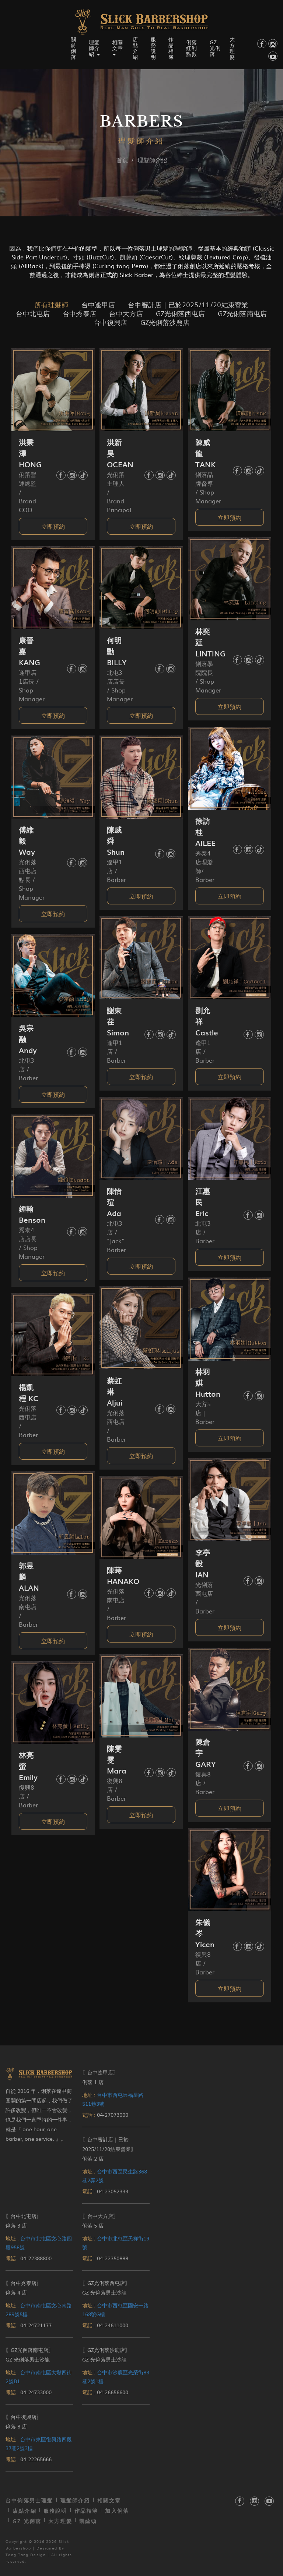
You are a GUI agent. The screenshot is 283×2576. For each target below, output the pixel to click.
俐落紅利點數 (191, 47)
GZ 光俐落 (215, 47)
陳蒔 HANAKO (123, 1576)
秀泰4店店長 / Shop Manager (32, 1243)
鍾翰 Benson (32, 1214)
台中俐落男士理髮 (29, 2500)
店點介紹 (135, 47)
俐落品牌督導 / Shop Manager (208, 487)
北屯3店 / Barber (28, 1069)
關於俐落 (73, 47)
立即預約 (53, 526)
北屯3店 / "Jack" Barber (116, 1236)
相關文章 (109, 2500)
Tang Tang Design (26, 2554)
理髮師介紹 (75, 2500)
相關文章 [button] (117, 47)
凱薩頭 (88, 2521)
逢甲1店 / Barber (116, 870)
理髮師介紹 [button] (94, 47)
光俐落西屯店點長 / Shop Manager (32, 879)
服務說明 (153, 47)
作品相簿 (171, 47)
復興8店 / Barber (204, 1782)
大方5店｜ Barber (204, 1412)
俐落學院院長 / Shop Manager (208, 676)
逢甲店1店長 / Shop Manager (32, 685)
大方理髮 (232, 47)
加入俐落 (117, 2511)
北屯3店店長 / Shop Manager (120, 685)
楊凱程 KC (28, 1393)
